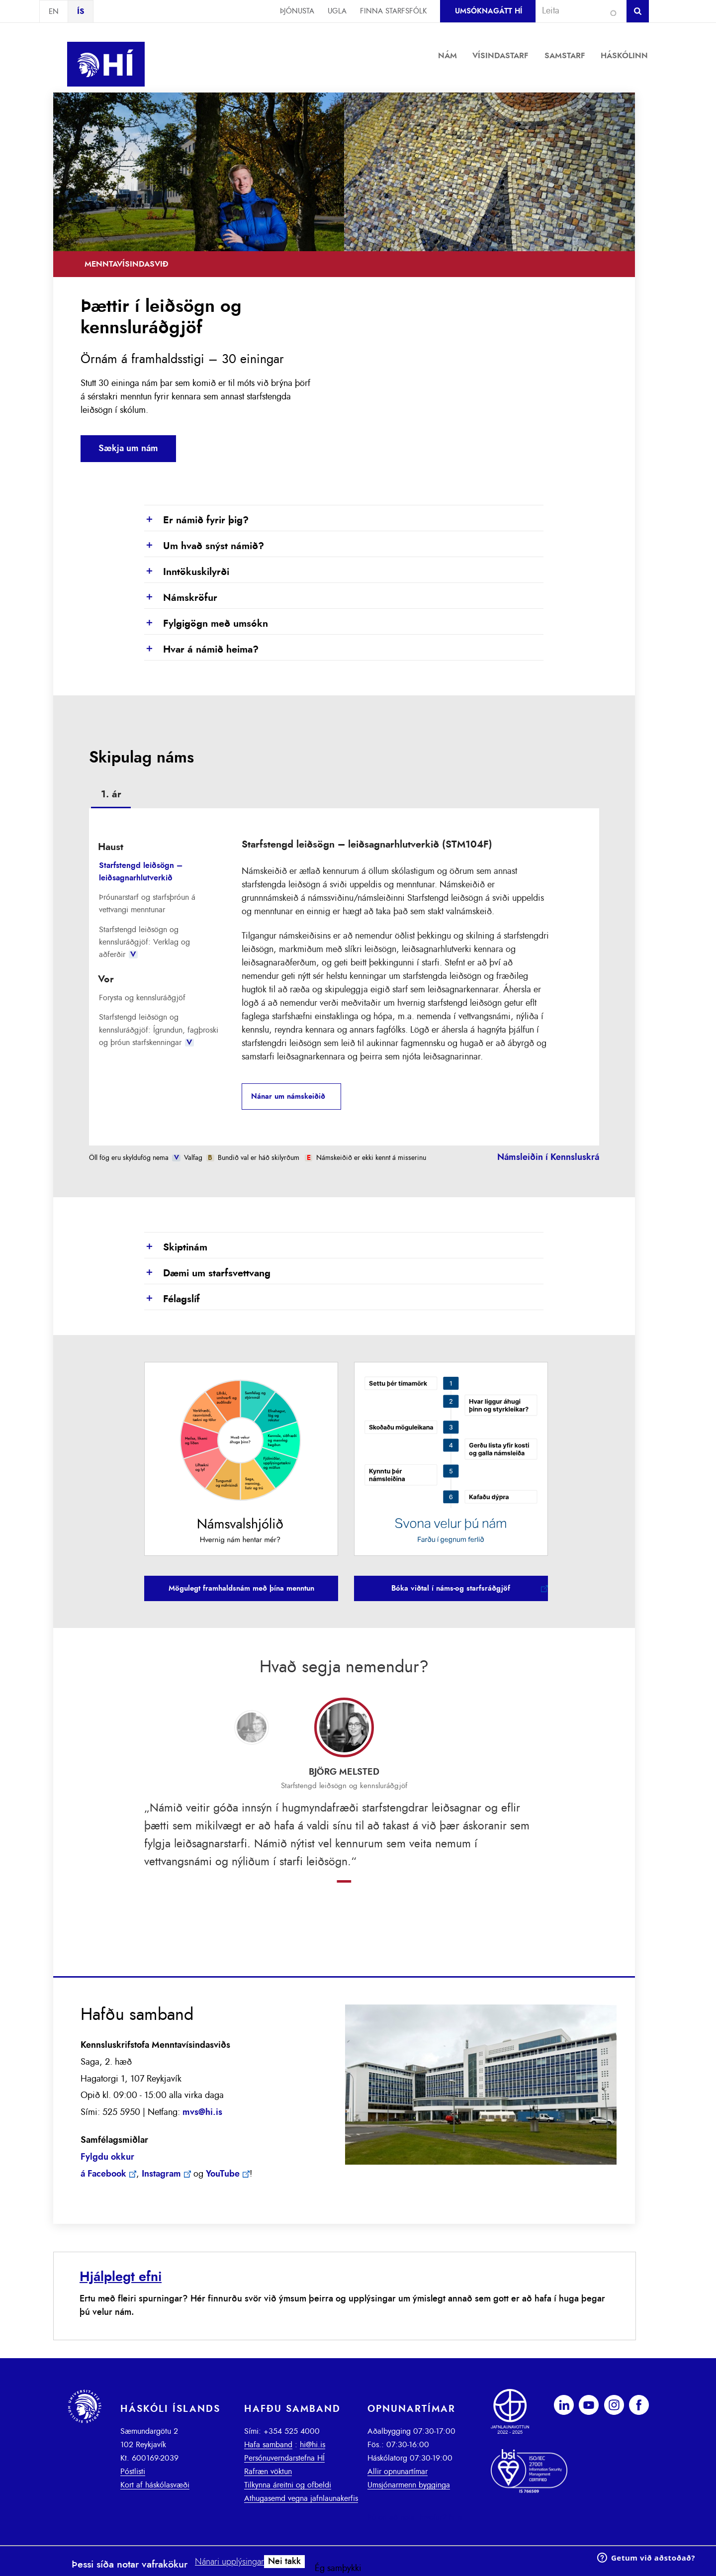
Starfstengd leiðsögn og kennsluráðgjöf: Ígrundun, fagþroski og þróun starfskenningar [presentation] (158, 1029)
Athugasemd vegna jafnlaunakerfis (301, 2498)
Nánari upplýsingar (229, 2562)
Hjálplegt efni (121, 2277)
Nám (447, 56)
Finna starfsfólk (393, 11)
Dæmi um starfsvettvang (207, 1273)
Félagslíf (172, 1299)
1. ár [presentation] (111, 794)
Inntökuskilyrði (186, 572)
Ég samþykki (338, 2568)
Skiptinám (175, 1247)
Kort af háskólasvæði (154, 2485)
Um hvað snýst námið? (204, 546)
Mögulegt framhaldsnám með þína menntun (241, 1588)
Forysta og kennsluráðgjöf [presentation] (142, 998)
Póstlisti (132, 2472)
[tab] (111, 796)
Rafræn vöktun (268, 2472)
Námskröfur (180, 598)
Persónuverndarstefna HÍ (284, 2458)
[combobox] (577, 11)
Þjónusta (297, 11)
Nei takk (284, 2561)
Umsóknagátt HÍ (488, 11)
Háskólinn (624, 56)
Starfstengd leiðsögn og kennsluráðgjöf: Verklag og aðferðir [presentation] (144, 942)
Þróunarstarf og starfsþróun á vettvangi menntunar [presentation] (147, 903)
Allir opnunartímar (397, 2472)
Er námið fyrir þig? (196, 520)
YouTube (223, 2174)
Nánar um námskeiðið (288, 1096)
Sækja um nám (128, 448)
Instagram (161, 2174)
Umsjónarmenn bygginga (408, 2485)
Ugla (337, 11)
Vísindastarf (500, 56)
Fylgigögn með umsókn (206, 624)
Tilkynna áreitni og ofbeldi (287, 2485)
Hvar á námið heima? (201, 650)
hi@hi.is (312, 2445)
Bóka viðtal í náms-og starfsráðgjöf (450, 1588)
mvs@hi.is (202, 2112)
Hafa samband (268, 2445)
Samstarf (564, 56)
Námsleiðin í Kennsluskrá (548, 1157)
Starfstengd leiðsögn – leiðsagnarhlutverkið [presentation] (140, 871)
